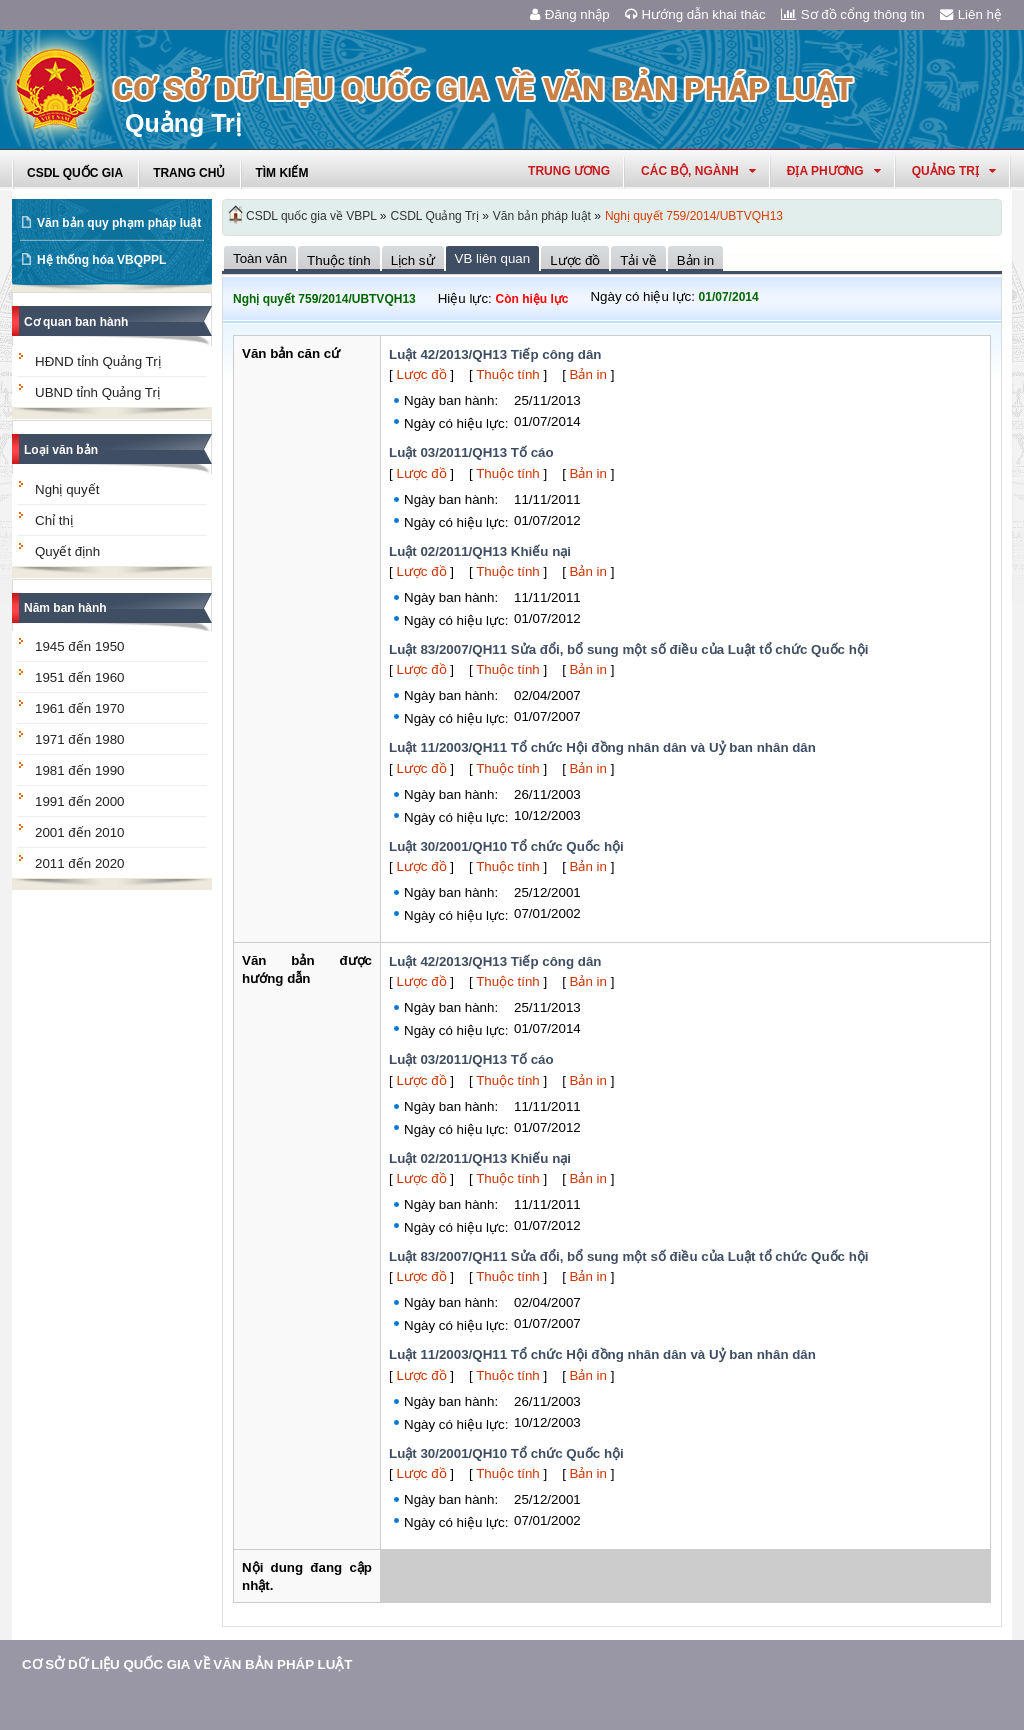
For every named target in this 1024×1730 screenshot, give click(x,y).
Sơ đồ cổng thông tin (853, 14)
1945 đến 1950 (80, 646)
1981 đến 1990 (80, 770)
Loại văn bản (61, 450)
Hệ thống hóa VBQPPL (101, 260)
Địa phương (834, 171)
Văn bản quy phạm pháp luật (119, 223)
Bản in (588, 374)
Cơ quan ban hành (76, 322)
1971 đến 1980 (80, 739)
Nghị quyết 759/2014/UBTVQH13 (694, 216)
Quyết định (67, 551)
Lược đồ (421, 374)
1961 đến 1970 (80, 708)
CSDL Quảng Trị (435, 216)
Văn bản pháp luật (542, 216)
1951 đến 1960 (80, 677)
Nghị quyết (67, 489)
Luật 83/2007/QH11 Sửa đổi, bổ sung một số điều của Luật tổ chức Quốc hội (629, 649)
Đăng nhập (570, 14)
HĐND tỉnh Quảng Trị (98, 361)
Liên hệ (971, 14)
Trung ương (569, 171)
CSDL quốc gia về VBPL (311, 216)
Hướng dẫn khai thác (695, 14)
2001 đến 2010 (80, 832)
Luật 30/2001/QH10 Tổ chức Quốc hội (506, 846)
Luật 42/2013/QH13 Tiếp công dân (495, 354)
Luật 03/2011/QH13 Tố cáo (471, 452)
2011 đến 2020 (80, 863)
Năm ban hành (65, 608)
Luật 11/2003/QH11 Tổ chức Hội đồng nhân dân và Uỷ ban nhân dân (602, 747)
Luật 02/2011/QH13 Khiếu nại (480, 551)
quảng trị (954, 171)
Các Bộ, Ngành (698, 171)
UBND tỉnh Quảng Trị (97, 392)
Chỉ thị (54, 520)
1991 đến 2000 (80, 801)
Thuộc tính (508, 374)
